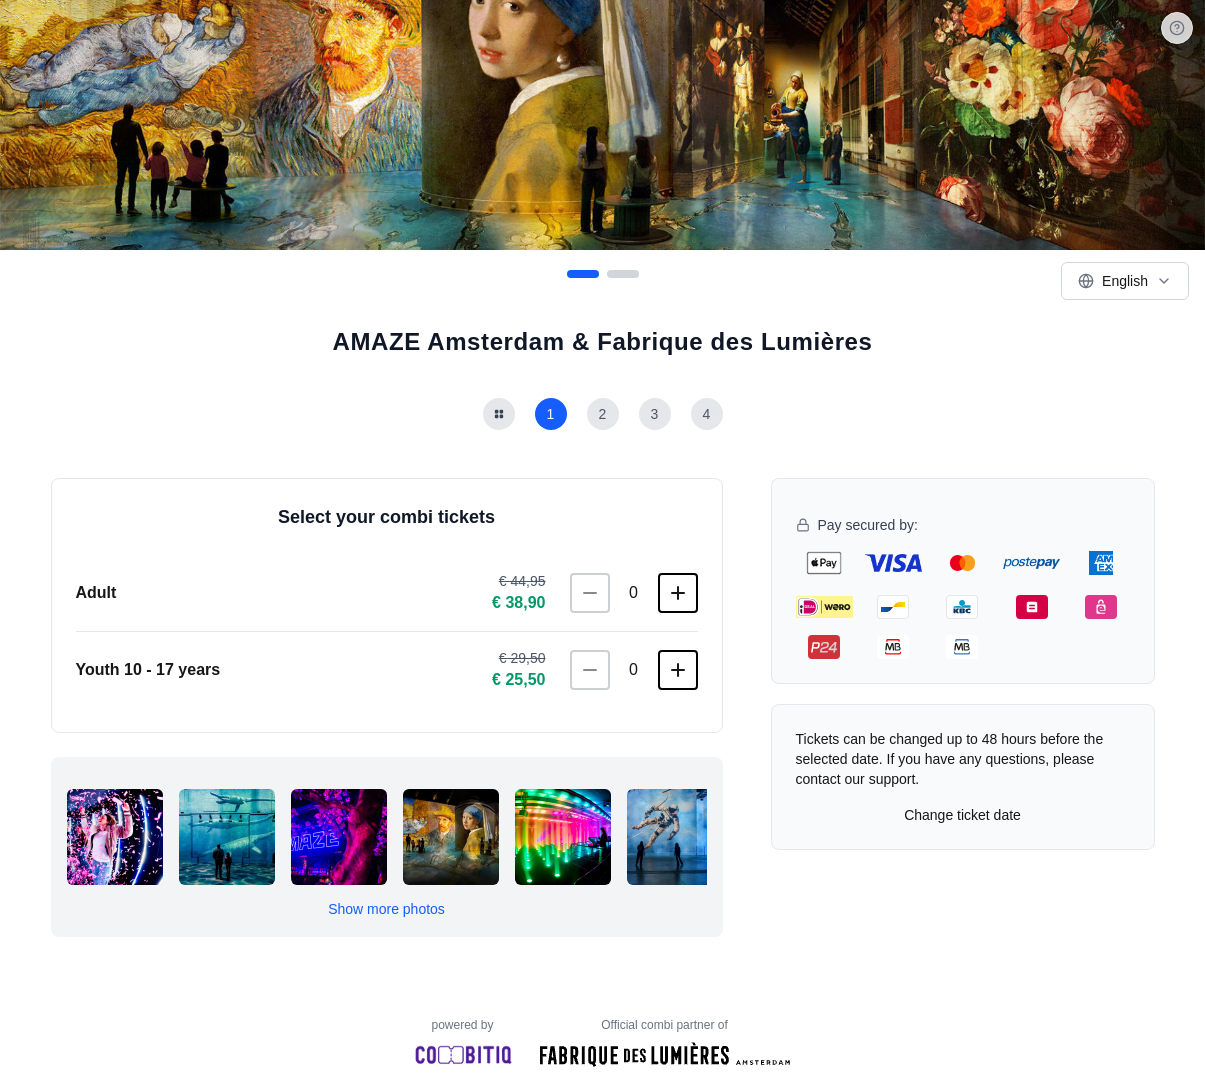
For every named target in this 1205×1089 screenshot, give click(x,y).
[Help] (1177, 28)
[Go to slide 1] (583, 274)
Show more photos (386, 909)
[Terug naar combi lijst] (499, 414)
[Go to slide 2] (623, 274)
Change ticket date (962, 815)
